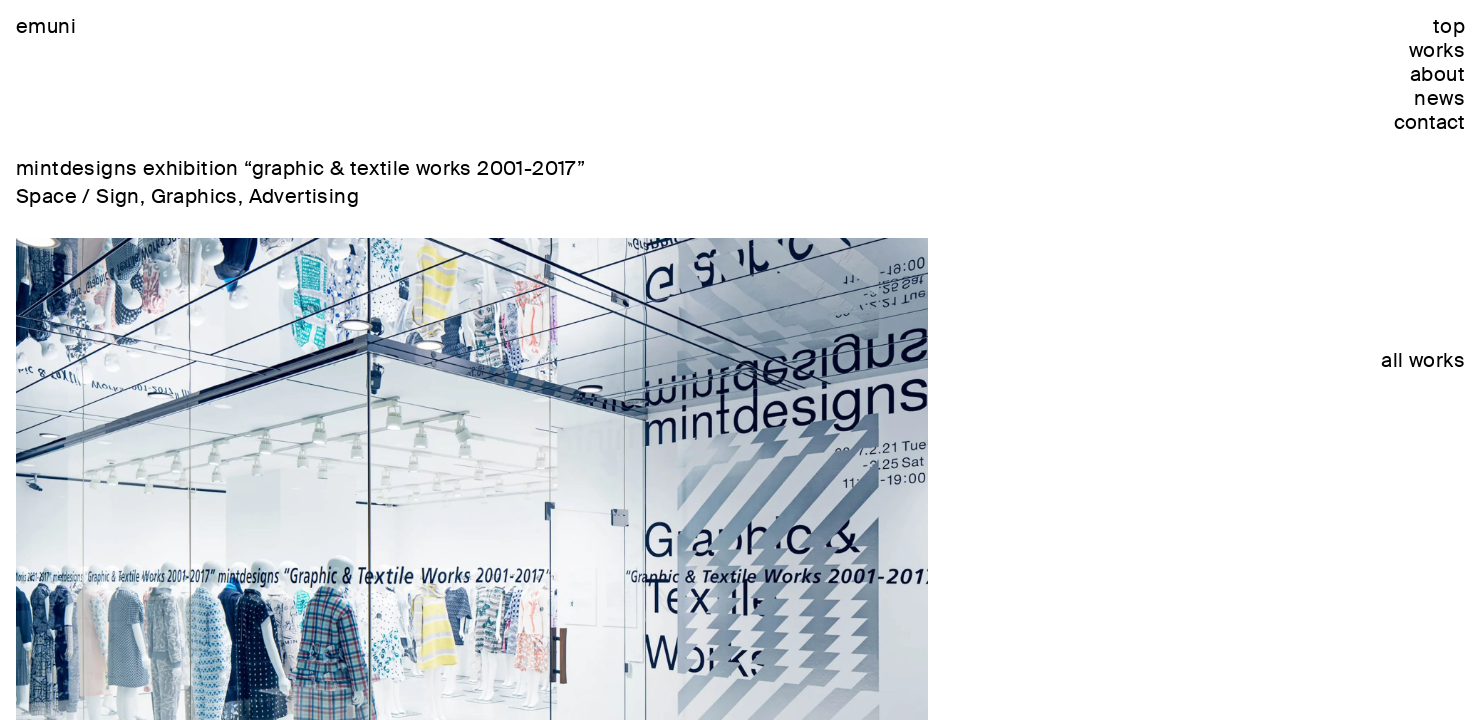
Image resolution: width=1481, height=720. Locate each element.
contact (1429, 122)
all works (1423, 360)
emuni (46, 26)
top (1449, 26)
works (1437, 50)
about (1437, 74)
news (1439, 98)
